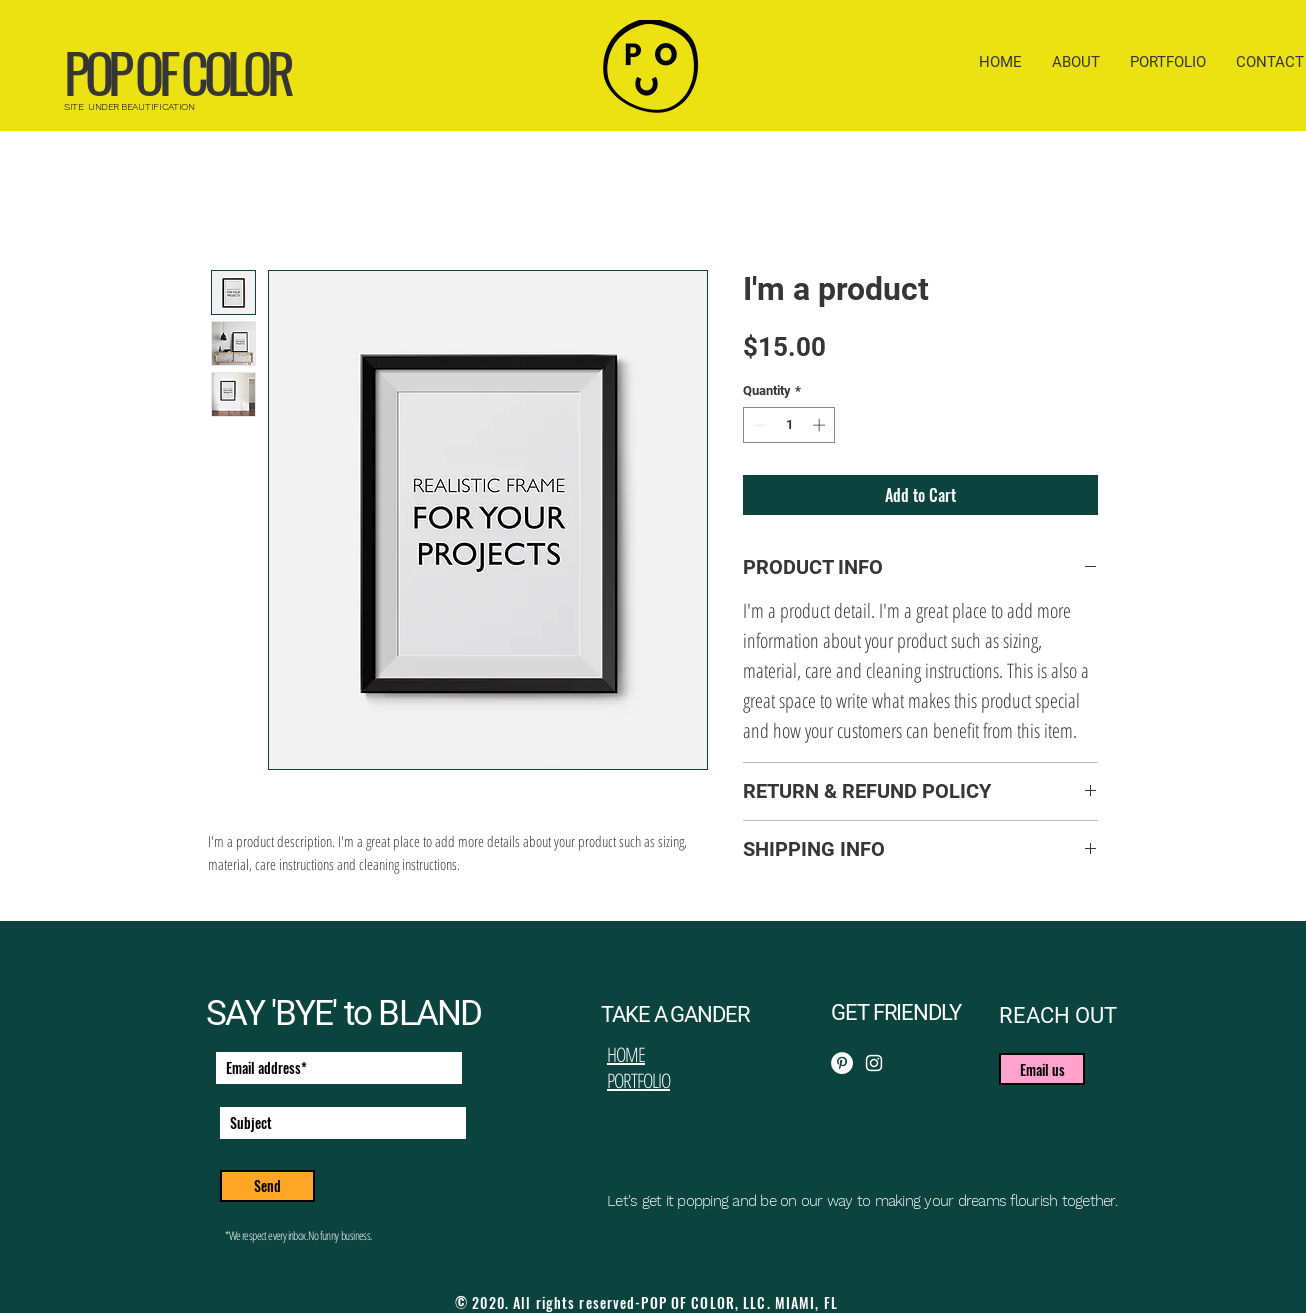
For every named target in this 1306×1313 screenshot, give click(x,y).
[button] (1042, 1069)
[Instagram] (874, 1063)
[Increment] (821, 425)
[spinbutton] (789, 425)
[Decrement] (758, 425)
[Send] (267, 1186)
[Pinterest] (842, 1063)
